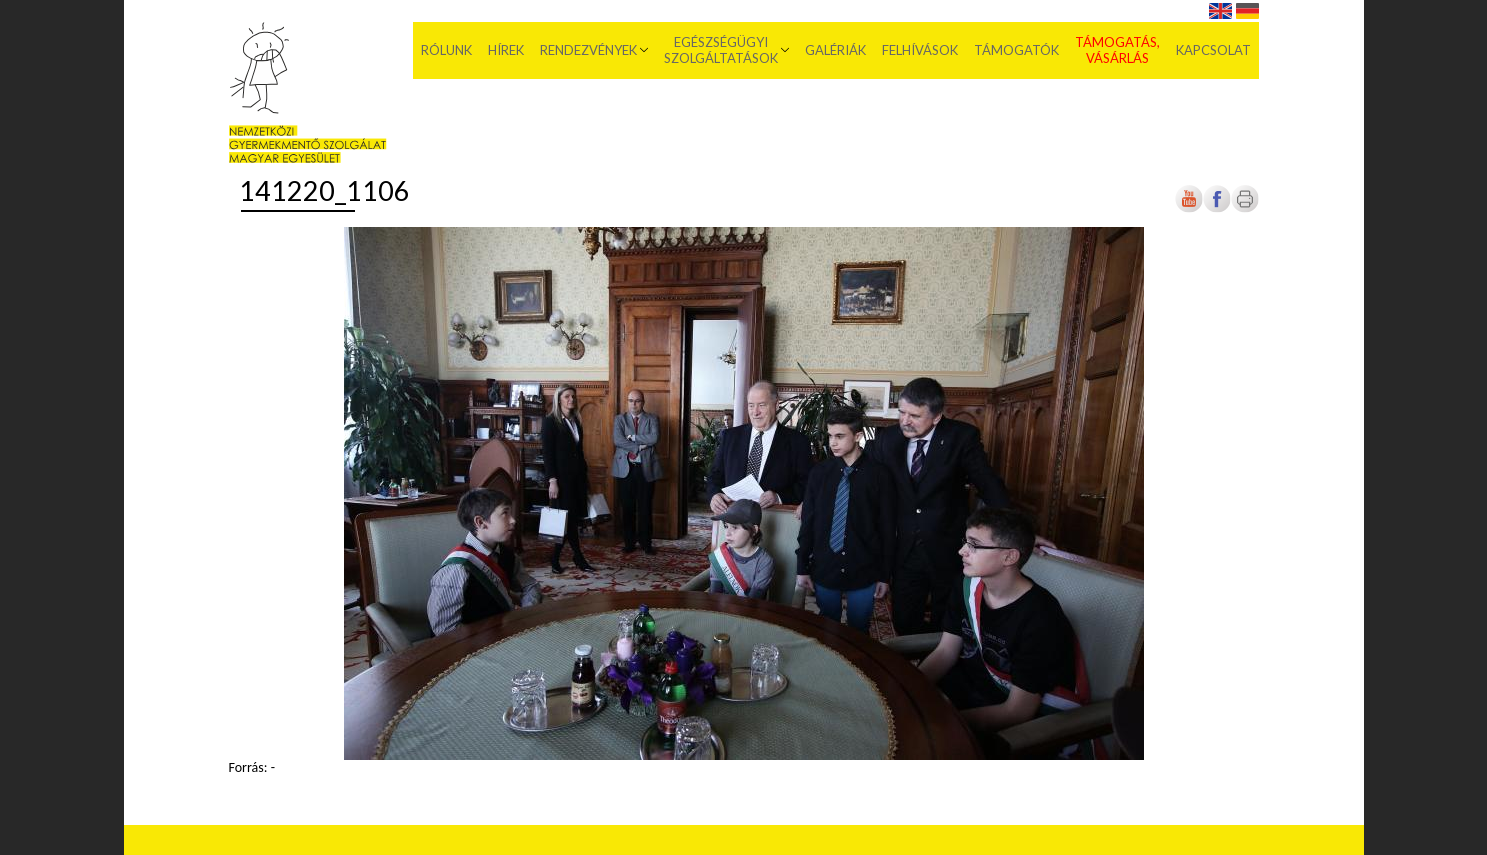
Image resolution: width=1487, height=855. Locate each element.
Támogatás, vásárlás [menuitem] (1117, 50)
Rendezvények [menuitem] (588, 50)
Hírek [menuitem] (506, 50)
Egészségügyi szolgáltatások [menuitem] (721, 50)
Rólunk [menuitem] (446, 50)
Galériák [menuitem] (835, 50)
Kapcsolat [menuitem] (1213, 50)
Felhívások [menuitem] (920, 50)
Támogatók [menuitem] (1016, 50)
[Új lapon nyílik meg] (1217, 208)
